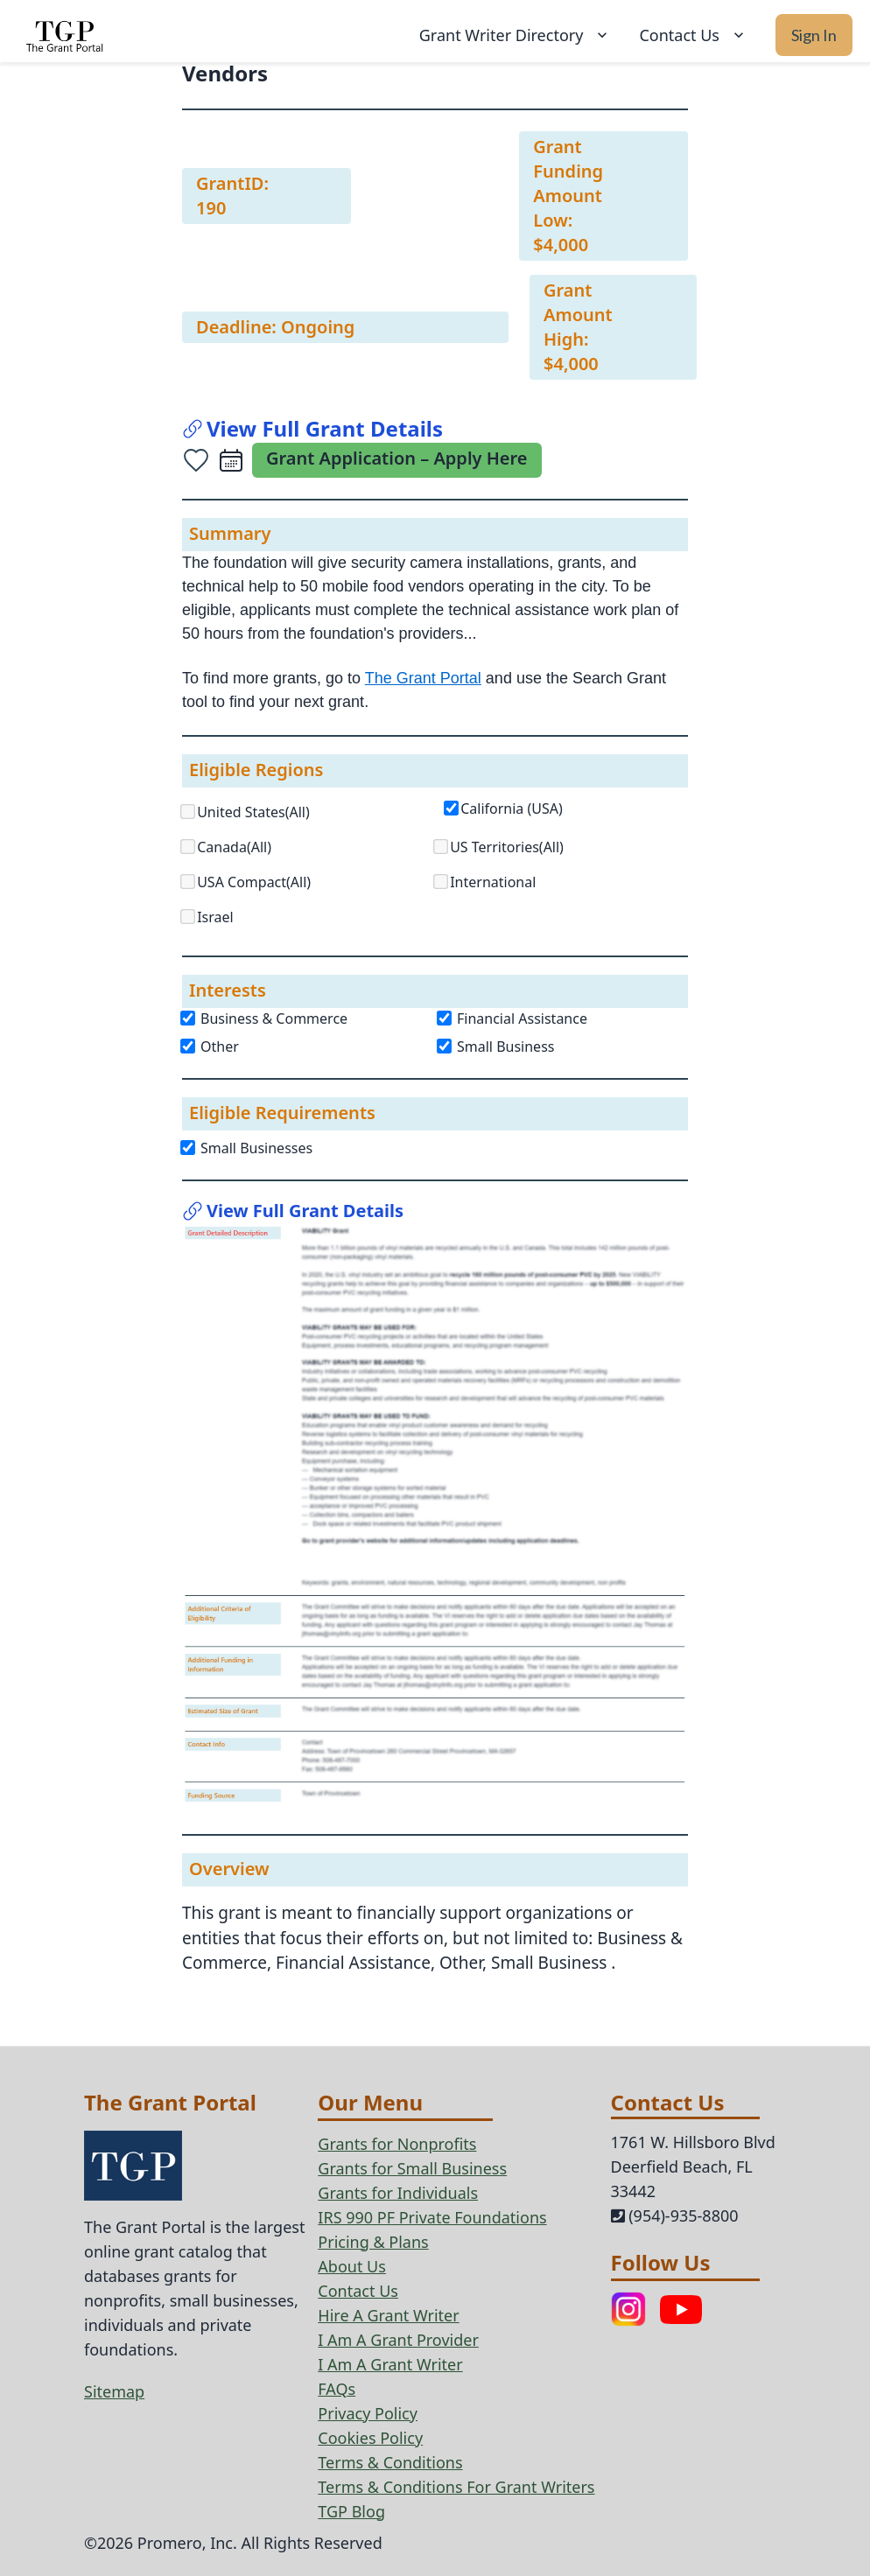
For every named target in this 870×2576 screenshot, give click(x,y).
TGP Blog (351, 2511)
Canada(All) (234, 847)
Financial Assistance (513, 1018)
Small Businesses (247, 1148)
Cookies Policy (370, 2437)
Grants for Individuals (398, 2192)
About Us (352, 2266)
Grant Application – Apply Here (397, 458)
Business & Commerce (264, 1018)
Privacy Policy (367, 2413)
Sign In (814, 35)
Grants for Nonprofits (397, 2143)
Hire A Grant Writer (388, 2315)
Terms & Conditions (390, 2462)
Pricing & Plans (373, 2241)
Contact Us (693, 35)
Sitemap (114, 2391)
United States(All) (253, 812)
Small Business (496, 1046)
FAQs (336, 2388)
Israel (215, 917)
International (493, 882)
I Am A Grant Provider (398, 2339)
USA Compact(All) (254, 882)
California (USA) (511, 808)
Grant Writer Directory (515, 35)
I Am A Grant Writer (390, 2364)
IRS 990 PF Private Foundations (432, 2217)
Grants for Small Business (412, 2168)
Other (210, 1046)
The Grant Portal (423, 678)
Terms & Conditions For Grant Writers (456, 2486)
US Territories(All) (507, 847)
